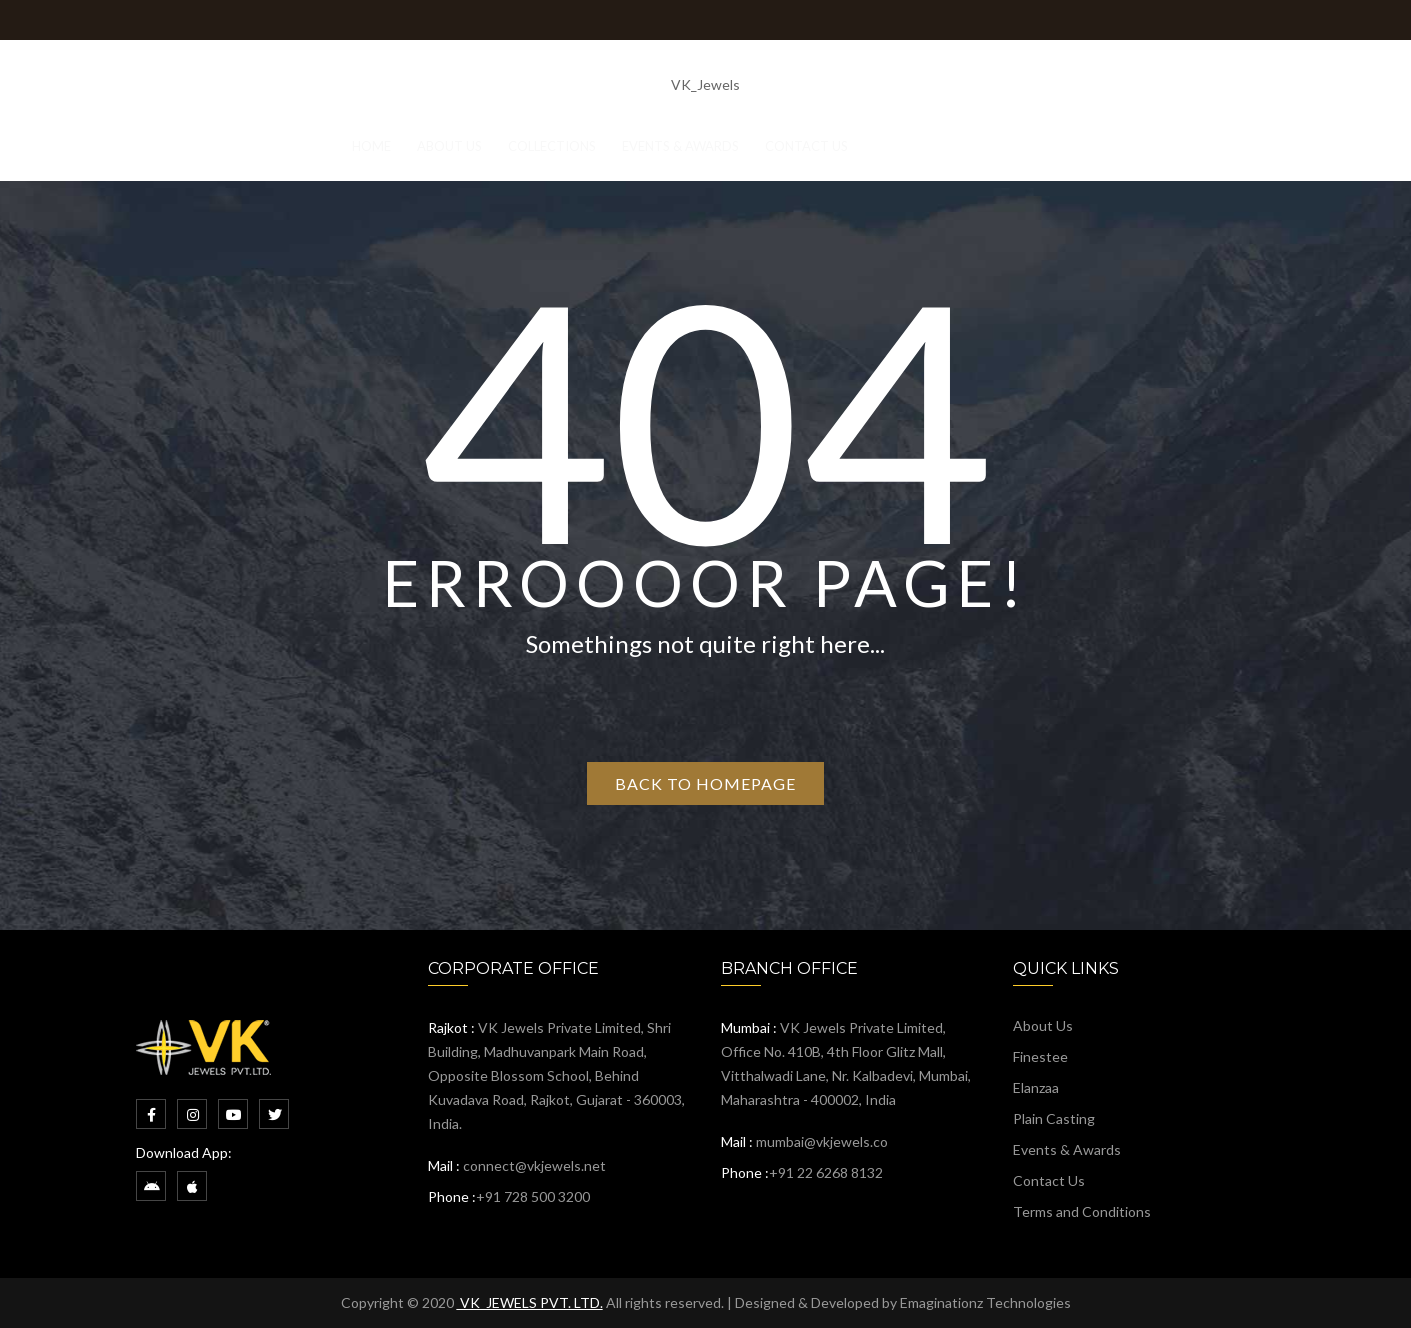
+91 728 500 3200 (533, 1196)
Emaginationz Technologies (985, 1302)
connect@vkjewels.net (534, 1165)
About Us (1043, 1025)
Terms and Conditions (1082, 1211)
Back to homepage (705, 783)
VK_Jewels (705, 84)
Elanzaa (1036, 1087)
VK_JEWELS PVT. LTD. (530, 1302)
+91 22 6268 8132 (826, 1172)
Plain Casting (1054, 1118)
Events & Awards (1067, 1149)
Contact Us (1049, 1180)
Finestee (1040, 1056)
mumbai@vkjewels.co (822, 1141)
